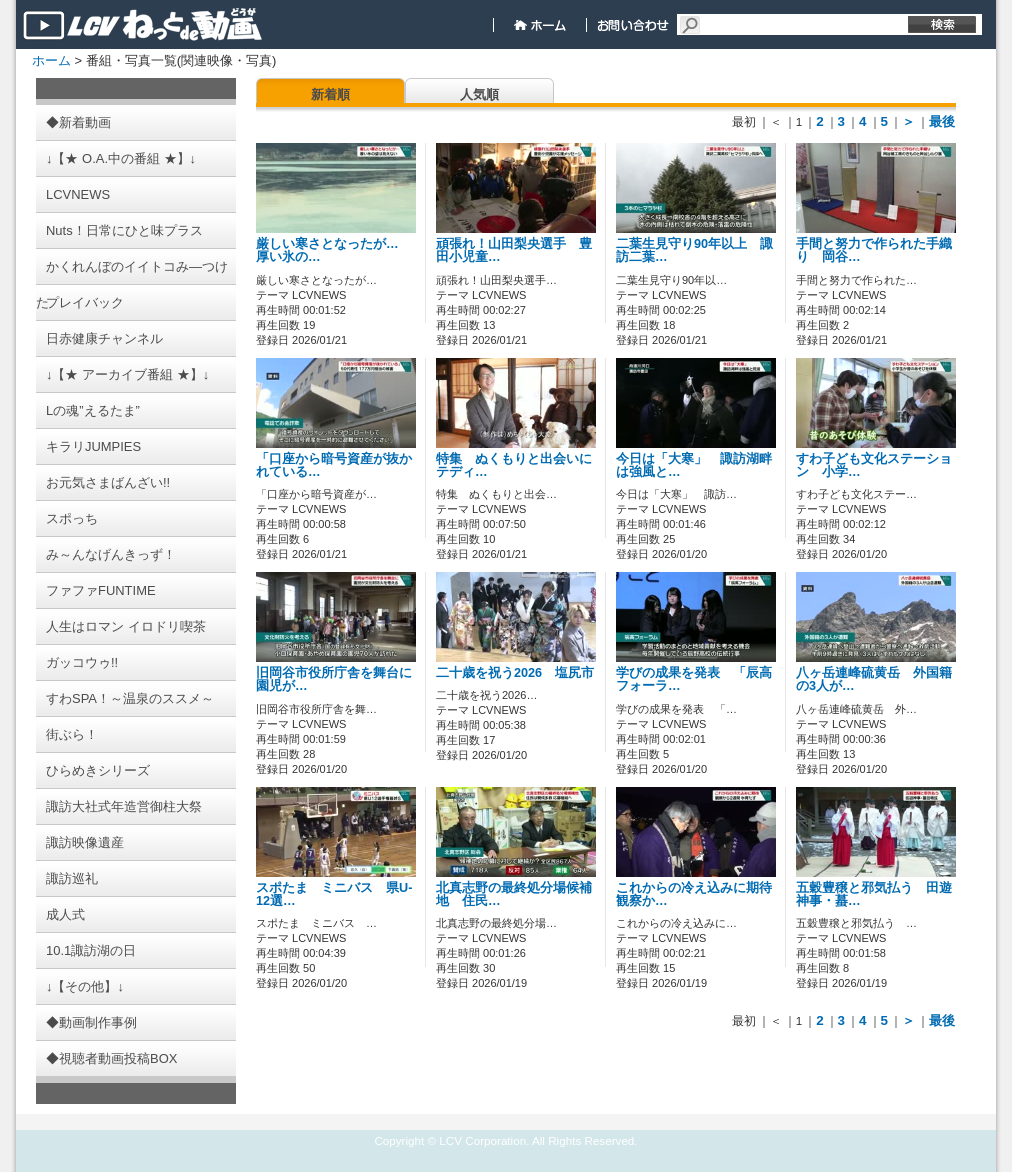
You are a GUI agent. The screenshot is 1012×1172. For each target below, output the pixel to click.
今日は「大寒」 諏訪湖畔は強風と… (694, 465)
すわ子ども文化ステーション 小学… (874, 465)
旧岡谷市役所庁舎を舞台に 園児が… (340, 679)
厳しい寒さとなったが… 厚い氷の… (334, 250)
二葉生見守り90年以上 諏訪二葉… (694, 250)
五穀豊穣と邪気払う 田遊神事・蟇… (874, 894)
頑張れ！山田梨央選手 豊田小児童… (514, 250)
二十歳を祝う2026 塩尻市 (528, 673)
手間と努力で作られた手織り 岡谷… (874, 250)
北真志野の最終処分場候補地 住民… (514, 894)
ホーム (51, 60)
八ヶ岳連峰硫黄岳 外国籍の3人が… (874, 679)
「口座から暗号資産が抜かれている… (334, 465)
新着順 (330, 94)
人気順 (479, 94)
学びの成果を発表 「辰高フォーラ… (694, 679)
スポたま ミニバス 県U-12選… (334, 894)
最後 (942, 121)
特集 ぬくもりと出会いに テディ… (520, 465)
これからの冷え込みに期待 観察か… (700, 894)
